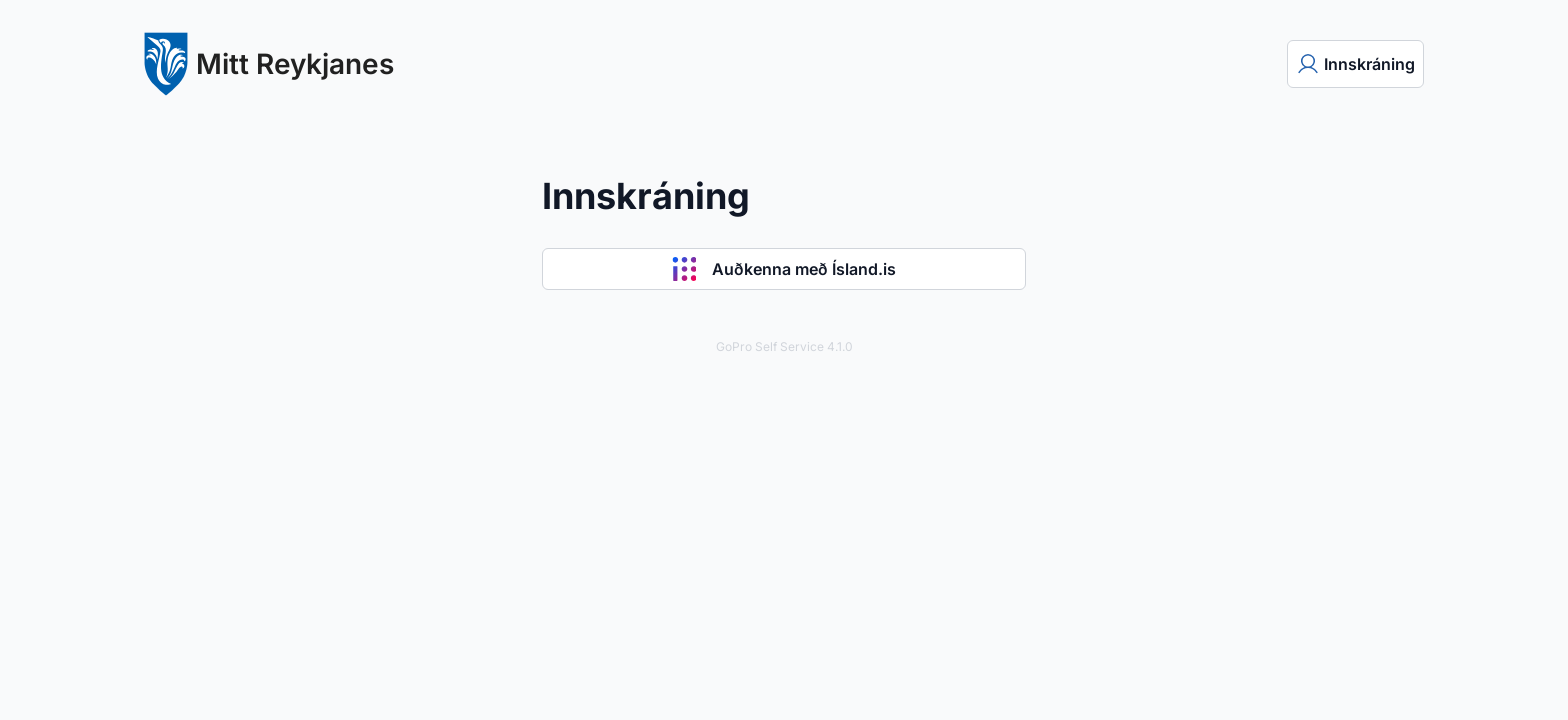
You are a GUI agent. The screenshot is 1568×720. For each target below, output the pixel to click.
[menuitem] (1355, 64)
